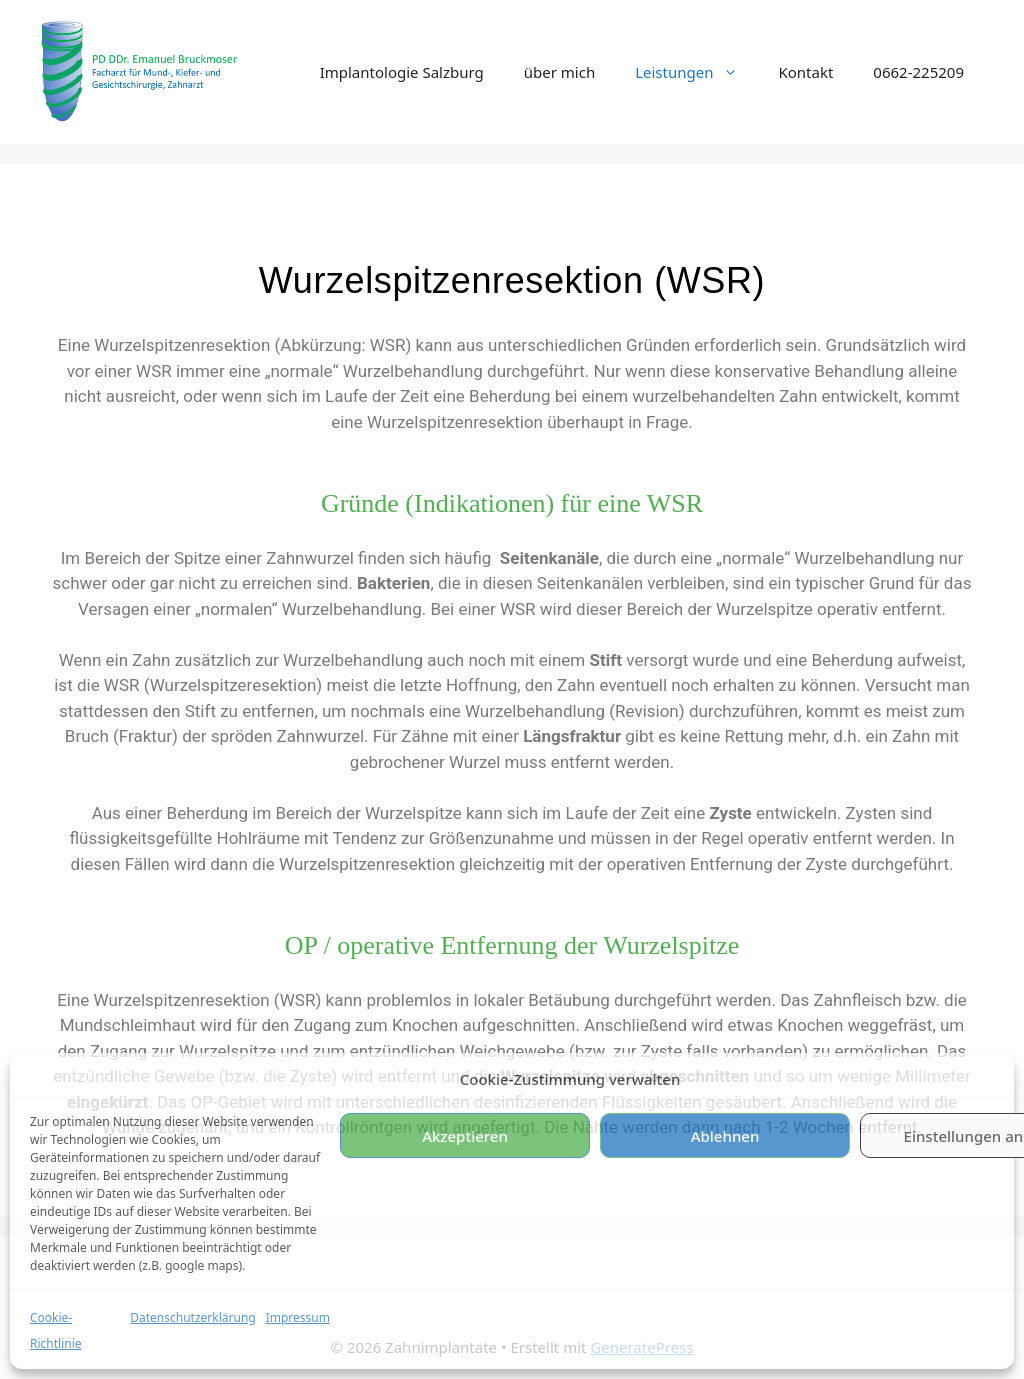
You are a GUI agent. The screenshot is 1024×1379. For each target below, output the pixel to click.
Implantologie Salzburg (402, 72)
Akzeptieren (465, 1136)
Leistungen (696, 72)
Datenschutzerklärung (192, 1317)
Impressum (298, 1317)
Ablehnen (725, 1136)
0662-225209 (918, 72)
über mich (559, 72)
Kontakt (805, 72)
